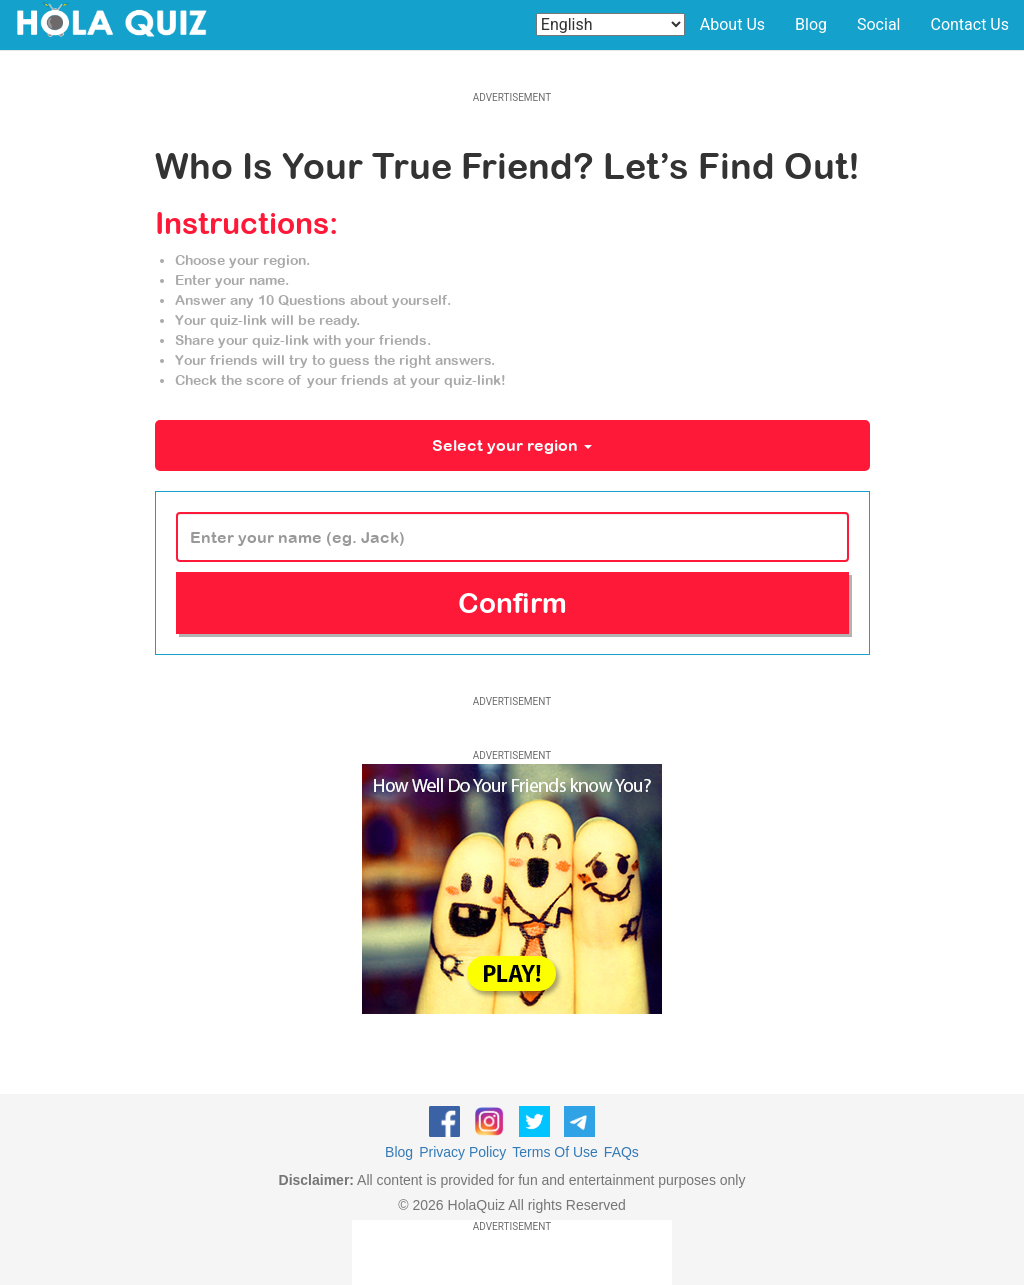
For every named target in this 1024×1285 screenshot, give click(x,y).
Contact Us (969, 24)
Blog (811, 24)
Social (878, 24)
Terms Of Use (555, 1152)
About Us (732, 24)
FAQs (621, 1152)
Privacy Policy (462, 1152)
